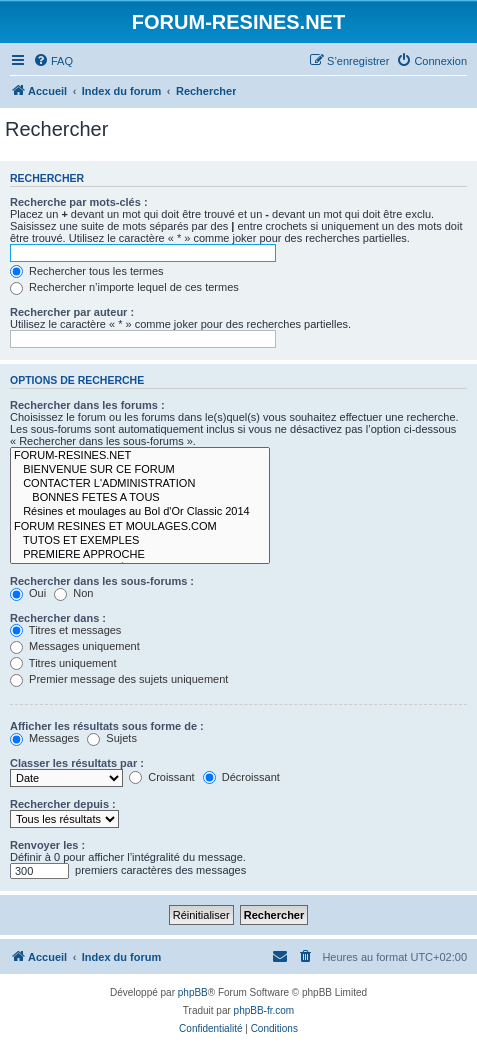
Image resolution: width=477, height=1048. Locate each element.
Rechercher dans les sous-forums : (102, 581)
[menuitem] (53, 61)
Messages (44, 738)
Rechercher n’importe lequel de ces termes (124, 287)
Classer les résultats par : (77, 763)
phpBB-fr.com (264, 1010)
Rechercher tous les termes (87, 271)
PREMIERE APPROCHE (140, 555)
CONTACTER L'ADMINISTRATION (140, 484)
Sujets (112, 738)
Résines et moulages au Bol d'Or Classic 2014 (140, 512)
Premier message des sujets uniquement (119, 679)
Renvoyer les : (47, 845)
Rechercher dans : (58, 618)
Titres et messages (65, 630)
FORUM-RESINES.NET (140, 456)
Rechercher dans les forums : (87, 405)
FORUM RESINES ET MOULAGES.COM (140, 527)
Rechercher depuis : (63, 804)
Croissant (162, 777)
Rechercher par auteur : (72, 312)
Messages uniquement (75, 646)
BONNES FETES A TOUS (140, 498)
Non (73, 593)
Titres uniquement (63, 663)
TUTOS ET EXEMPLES (140, 541)
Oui (28, 593)
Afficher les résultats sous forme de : (107, 726)
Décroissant (241, 777)
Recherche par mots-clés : (79, 202)
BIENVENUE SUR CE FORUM (140, 470)
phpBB (193, 992)
